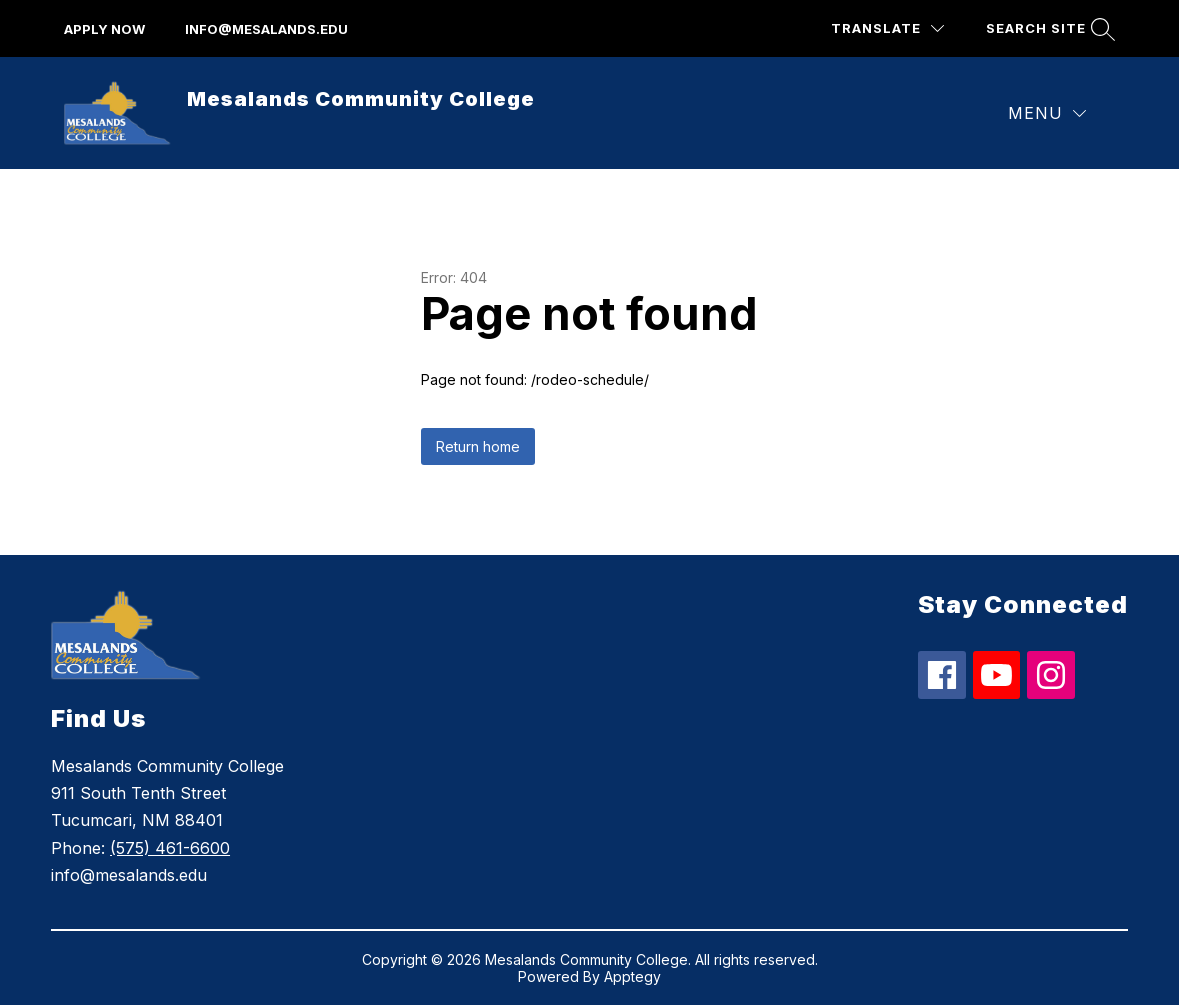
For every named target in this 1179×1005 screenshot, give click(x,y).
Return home (478, 446)
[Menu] (1047, 113)
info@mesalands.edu (266, 29)
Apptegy (632, 976)
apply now (104, 29)
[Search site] (1048, 28)
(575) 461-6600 (170, 848)
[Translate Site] (887, 28)
